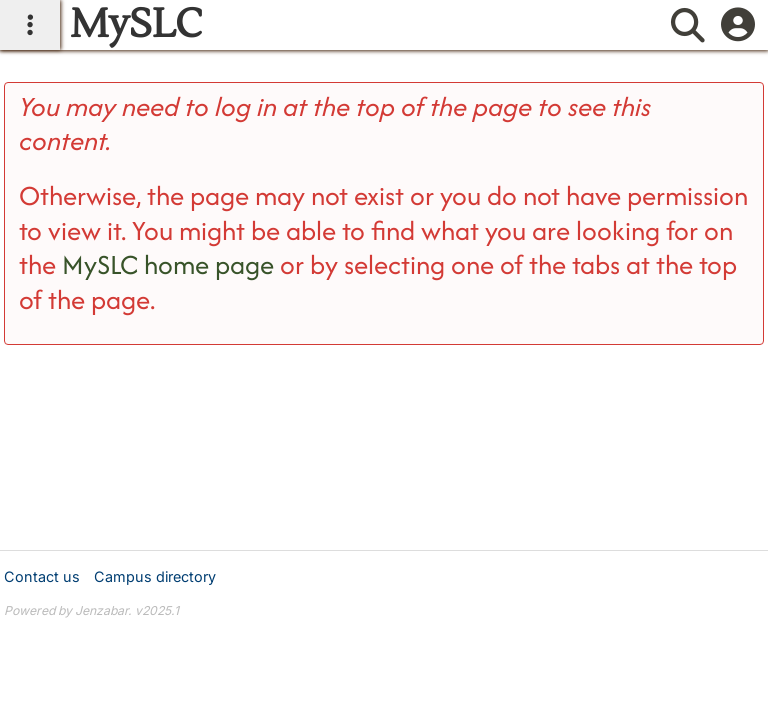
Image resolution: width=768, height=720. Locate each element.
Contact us (42, 576)
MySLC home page (168, 264)
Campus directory (155, 576)
